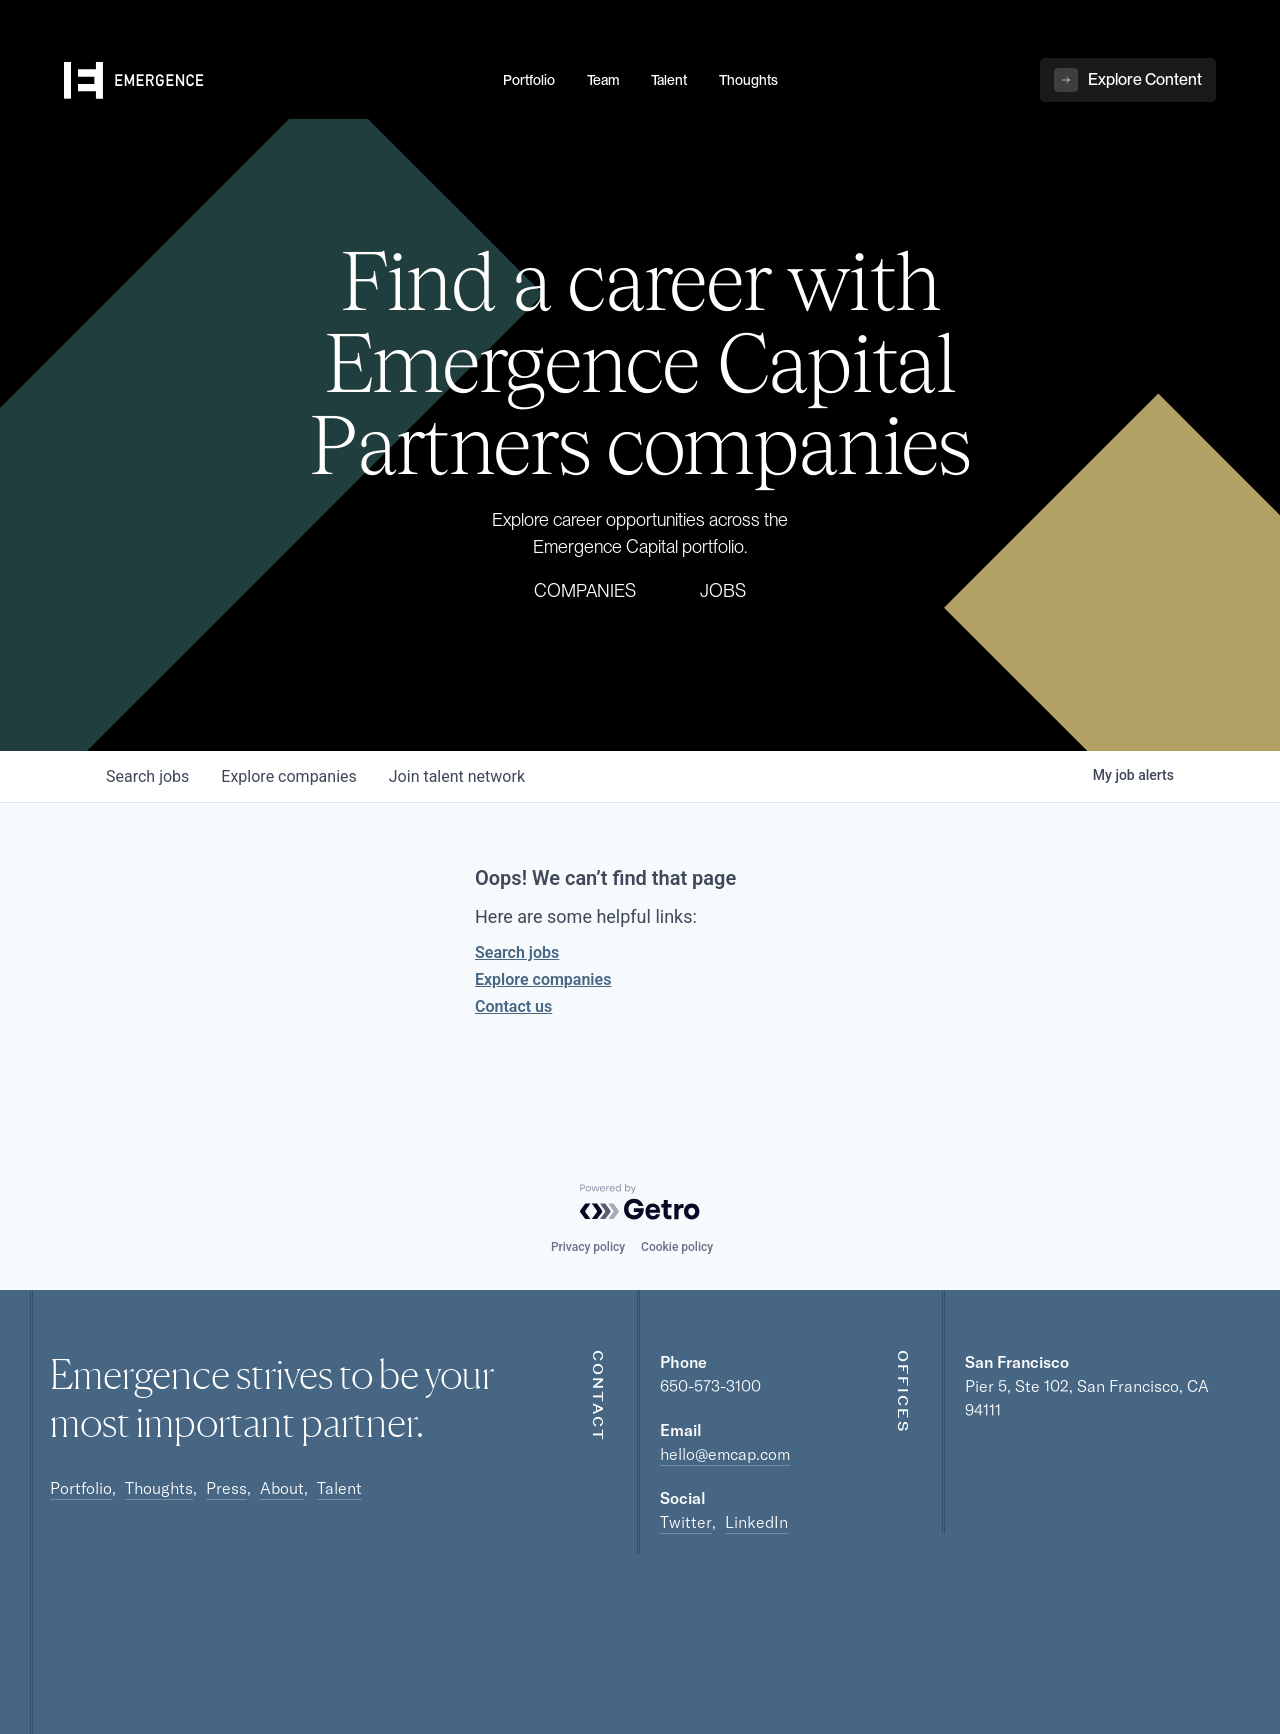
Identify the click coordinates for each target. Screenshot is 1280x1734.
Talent (339, 1488)
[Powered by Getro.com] (640, 1202)
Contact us (513, 1006)
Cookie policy (677, 1247)
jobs (147, 776)
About (282, 1488)
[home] (271, 81)
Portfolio (81, 1488)
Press (226, 1488)
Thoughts (159, 1488)
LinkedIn (756, 1522)
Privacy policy (588, 1247)
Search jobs (517, 952)
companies (288, 776)
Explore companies (543, 979)
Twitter (686, 1522)
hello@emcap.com (725, 1454)
